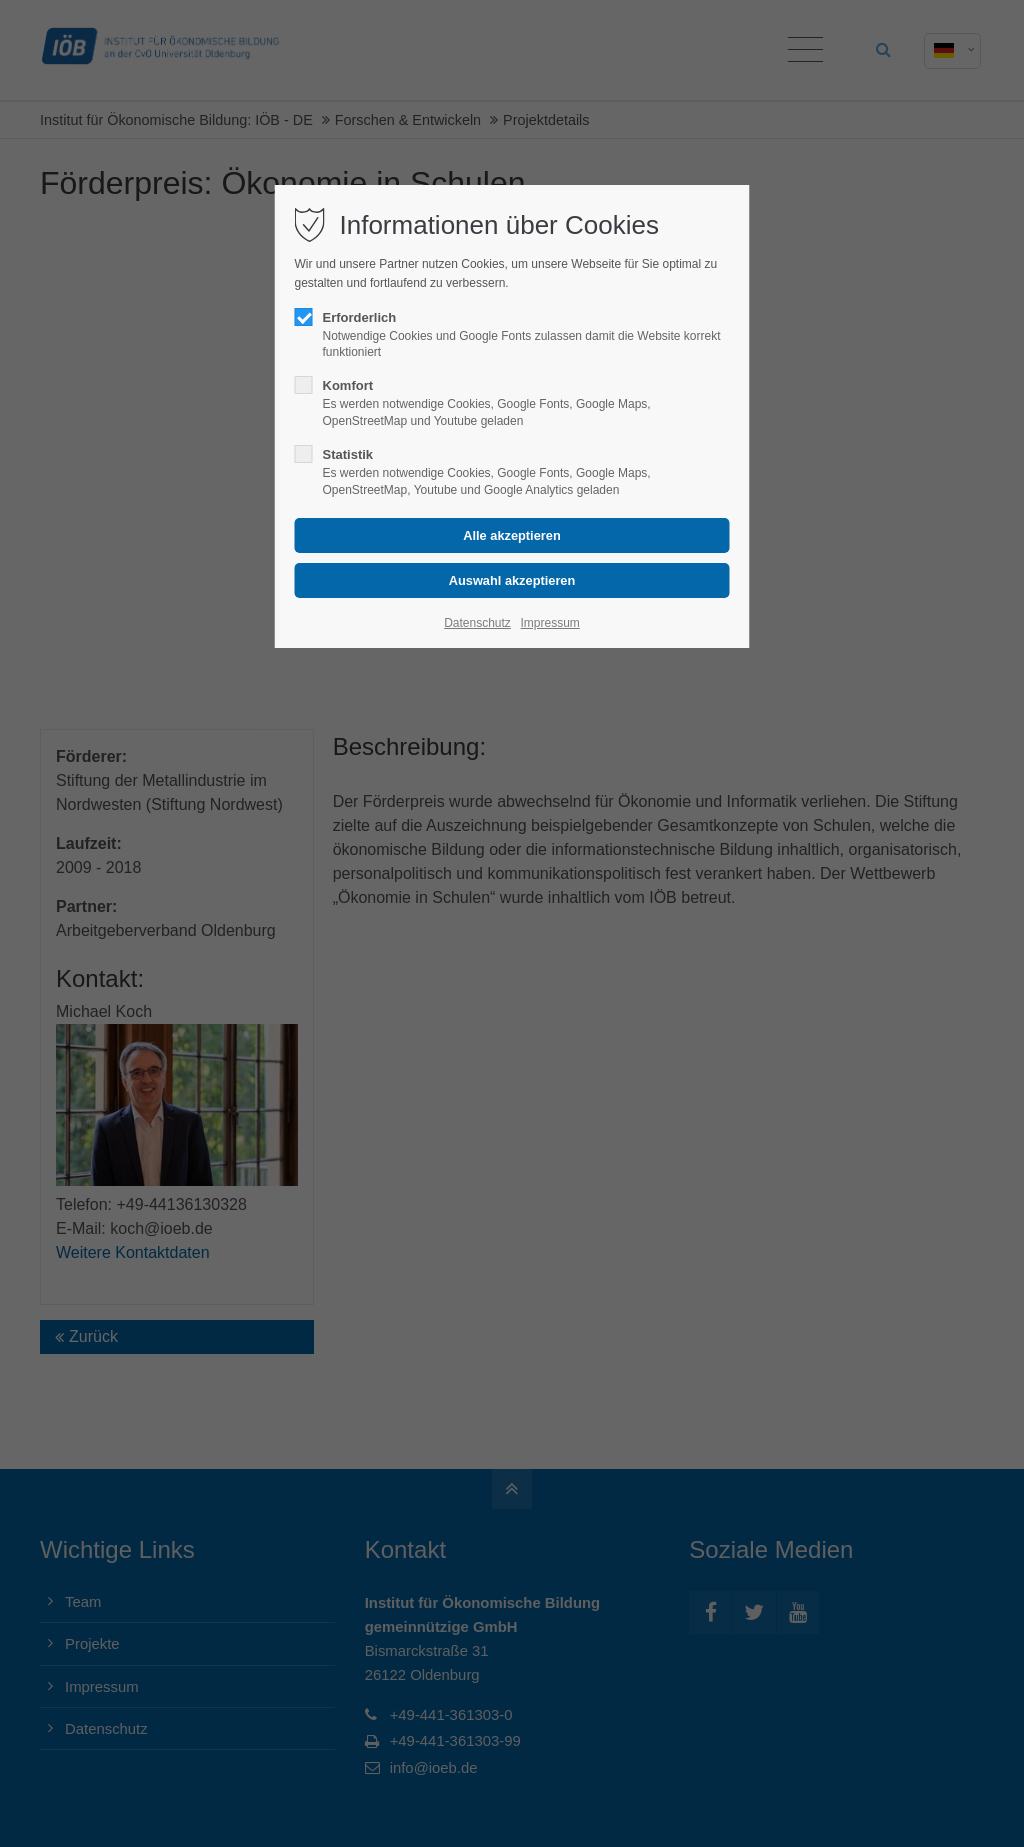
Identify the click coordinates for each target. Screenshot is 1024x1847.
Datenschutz (477, 623)
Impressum (549, 623)
